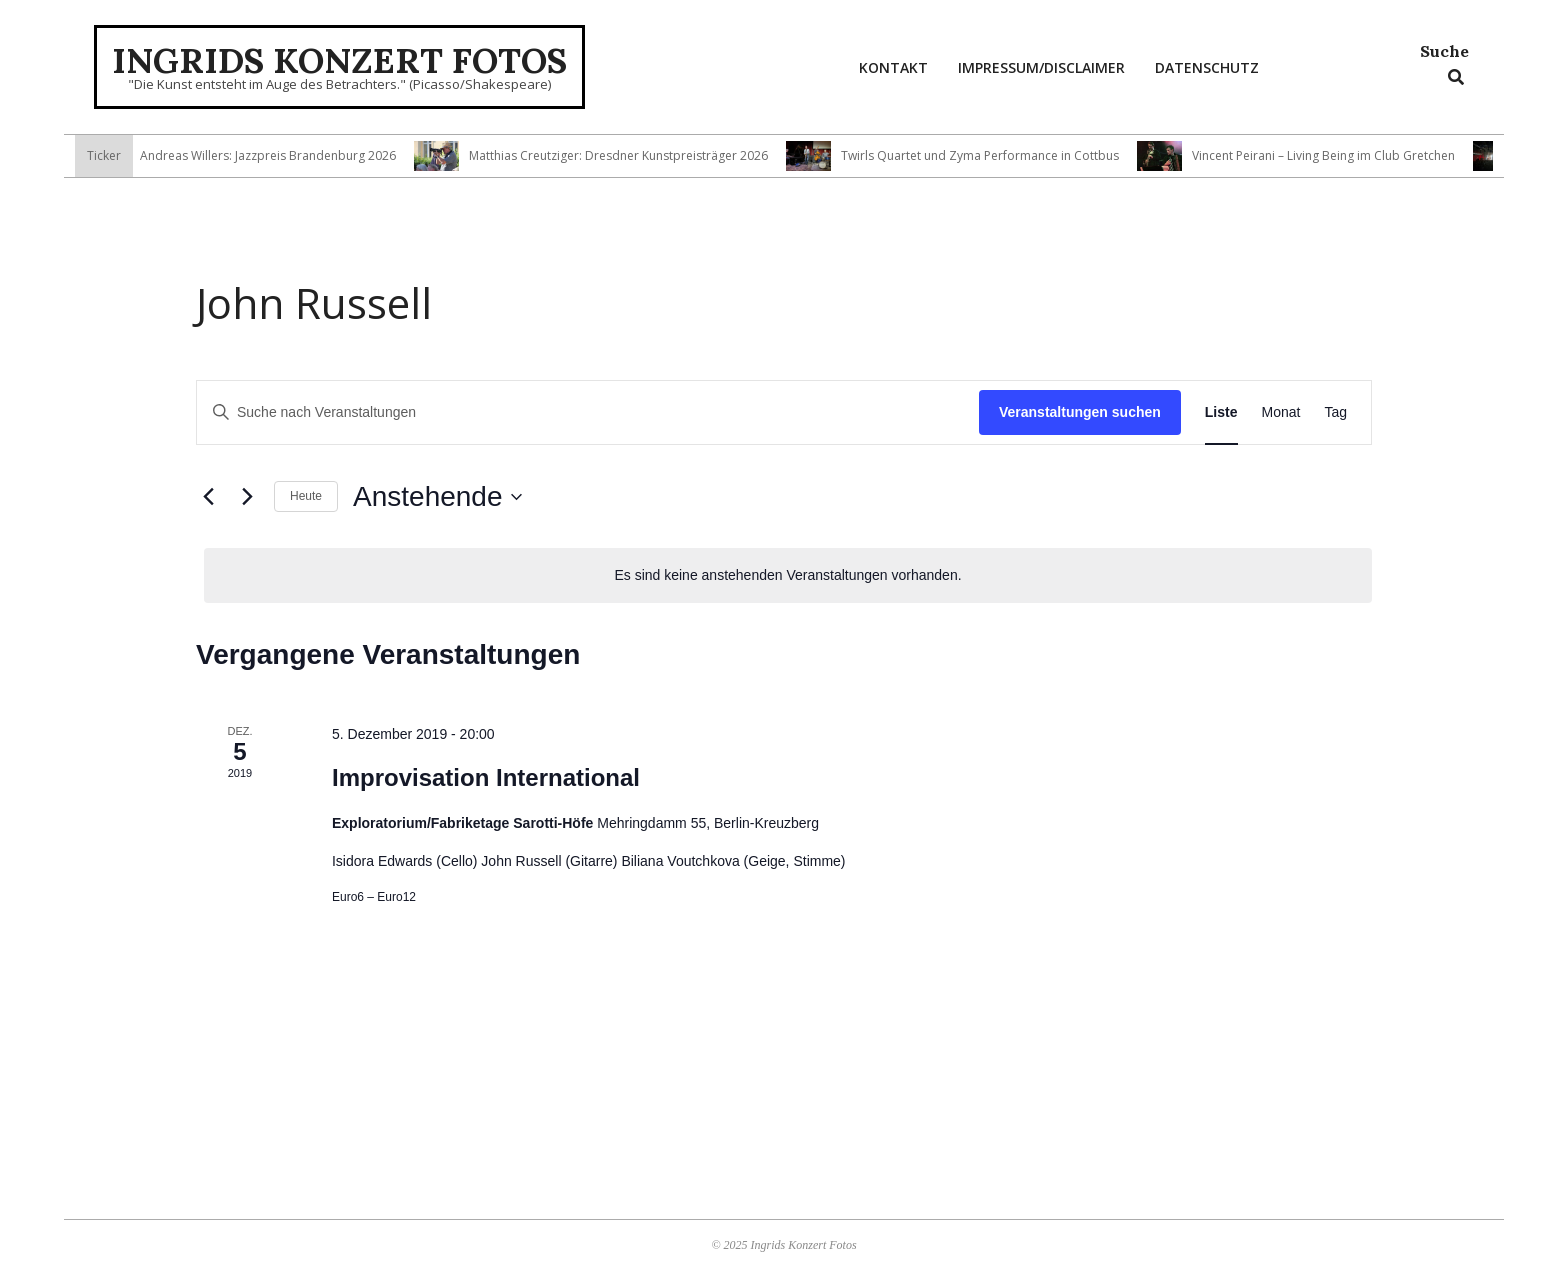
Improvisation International (486, 777)
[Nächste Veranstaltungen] (247, 497)
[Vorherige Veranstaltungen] (208, 497)
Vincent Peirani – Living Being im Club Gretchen (1332, 155)
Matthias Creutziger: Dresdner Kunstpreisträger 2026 (627, 155)
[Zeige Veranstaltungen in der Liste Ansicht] (1221, 412)
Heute (306, 496)
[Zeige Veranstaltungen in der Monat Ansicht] (1281, 412)
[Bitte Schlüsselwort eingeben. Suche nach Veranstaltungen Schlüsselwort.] (588, 412)
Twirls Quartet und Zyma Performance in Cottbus (989, 155)
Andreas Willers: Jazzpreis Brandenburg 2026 (277, 155)
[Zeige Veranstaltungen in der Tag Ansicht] (1335, 412)
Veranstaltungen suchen (1080, 412)
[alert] (788, 575)
